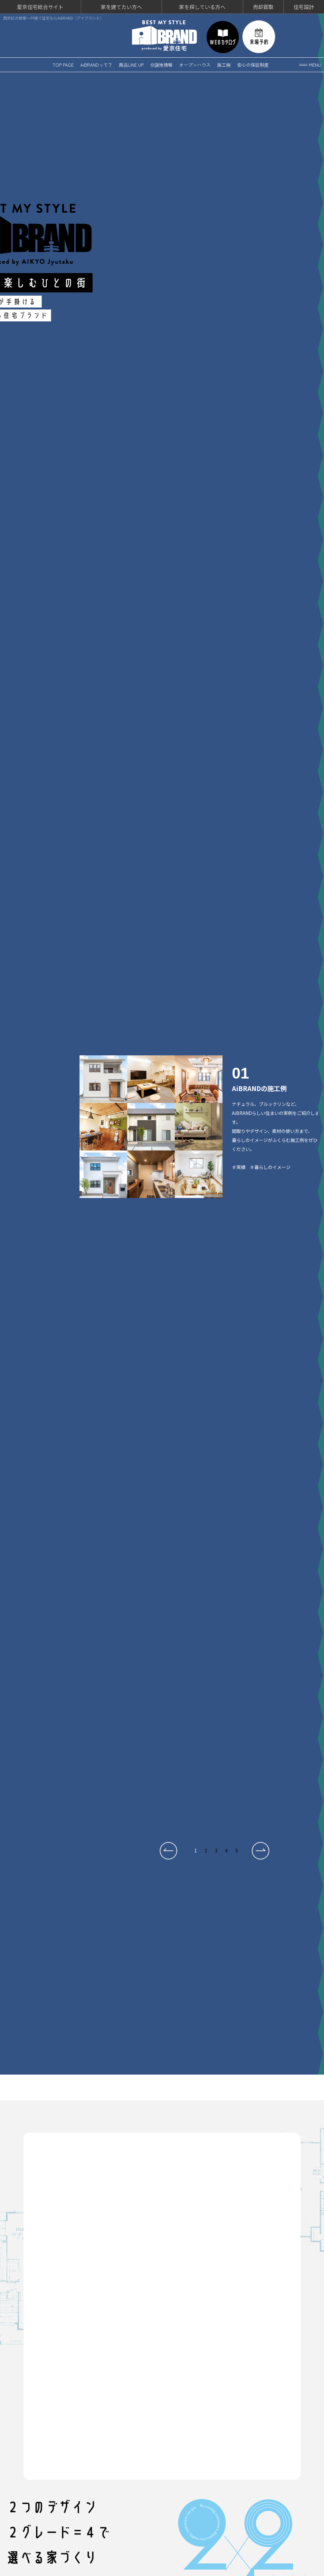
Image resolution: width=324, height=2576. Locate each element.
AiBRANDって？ (96, 63)
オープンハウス (195, 63)
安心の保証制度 (253, 63)
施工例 (224, 63)
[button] (168, 1849)
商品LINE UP (131, 63)
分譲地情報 (161, 63)
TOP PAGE (63, 63)
